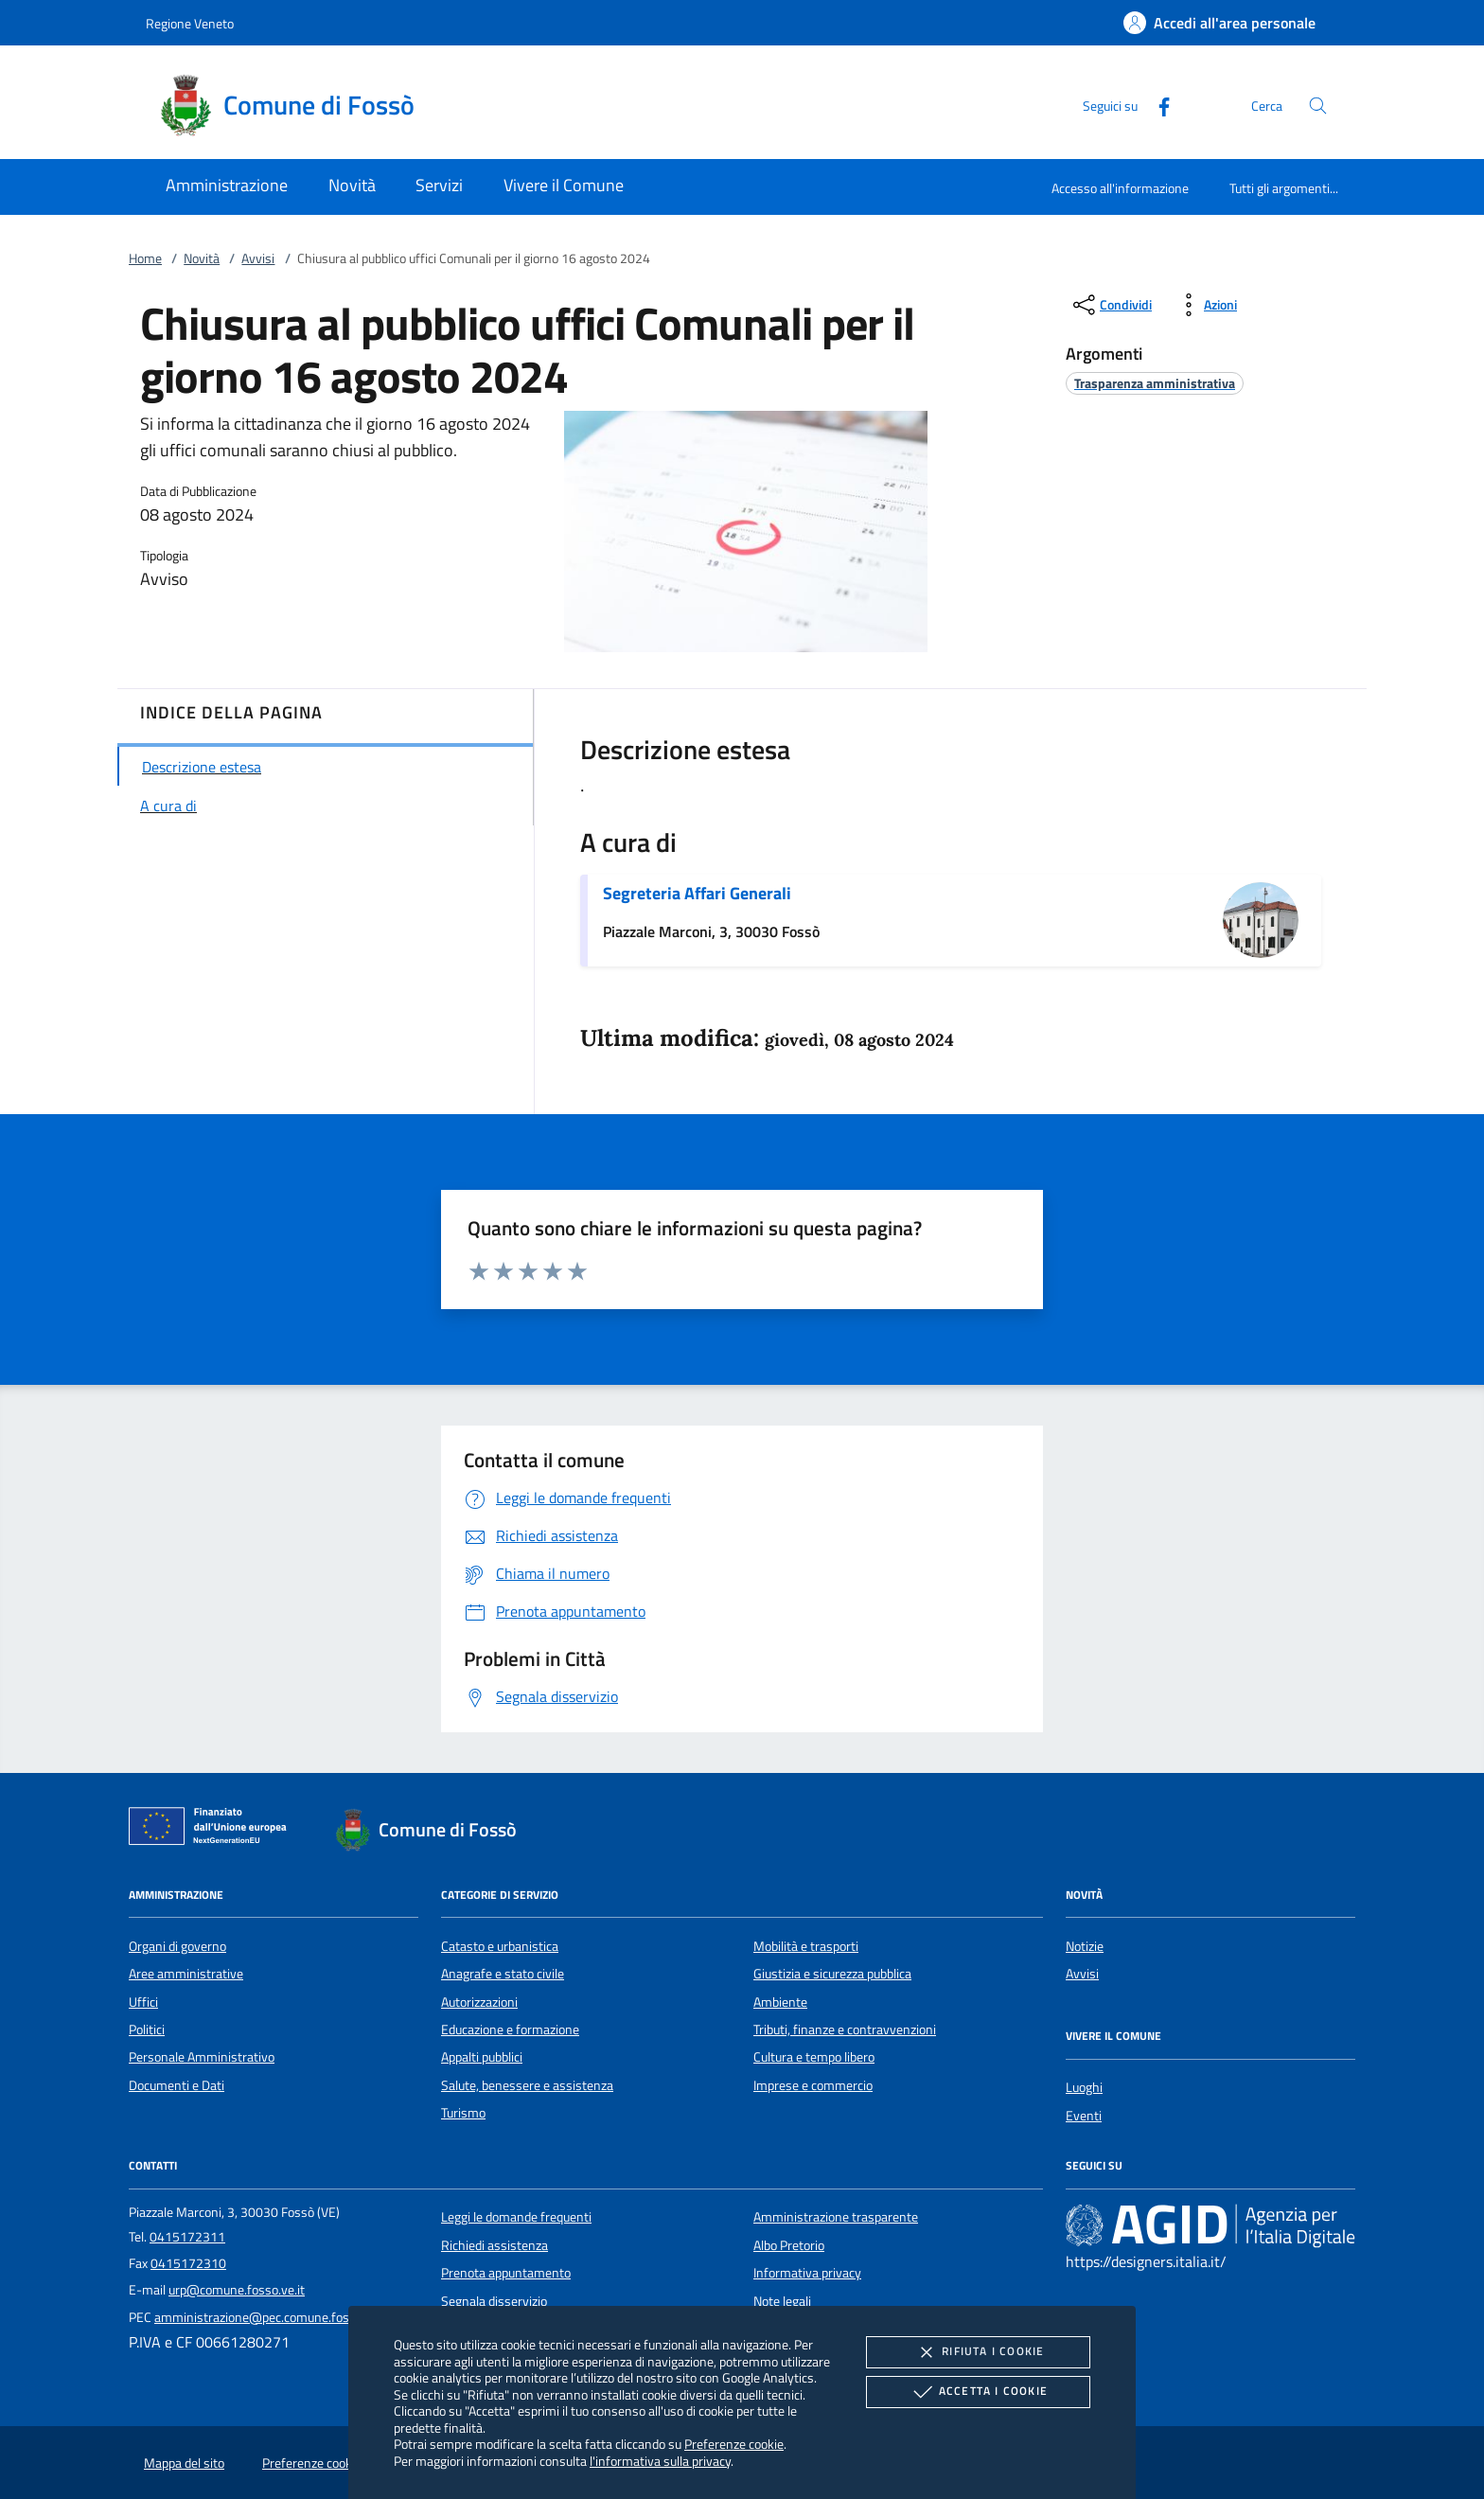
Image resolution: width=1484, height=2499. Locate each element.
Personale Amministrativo (201, 2057)
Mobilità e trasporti (805, 1946)
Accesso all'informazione (1120, 188)
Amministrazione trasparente (835, 2217)
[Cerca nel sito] (1318, 105)
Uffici (143, 2002)
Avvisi (257, 258)
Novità (202, 258)
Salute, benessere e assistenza (527, 2085)
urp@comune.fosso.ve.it (236, 2289)
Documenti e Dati (176, 2085)
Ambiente (780, 2002)
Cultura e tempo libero (813, 2057)
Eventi (1084, 2115)
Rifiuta (977, 2352)
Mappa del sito (184, 2463)
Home (145, 258)
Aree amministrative (186, 1973)
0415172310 (188, 2263)
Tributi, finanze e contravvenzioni (844, 2029)
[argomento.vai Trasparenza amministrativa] (1154, 383)
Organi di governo (177, 1946)
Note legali (782, 2301)
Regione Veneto (190, 23)
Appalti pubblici (481, 2057)
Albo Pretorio (788, 2245)
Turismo (463, 2112)
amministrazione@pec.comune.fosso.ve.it (271, 2317)
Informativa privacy (807, 2272)
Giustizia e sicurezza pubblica (832, 1973)
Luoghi (1084, 2087)
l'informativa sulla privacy (660, 2461)
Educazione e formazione (510, 2029)
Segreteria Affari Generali (697, 893)
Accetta (978, 2392)
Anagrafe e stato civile (502, 1973)
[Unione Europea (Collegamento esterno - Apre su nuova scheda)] (213, 1829)
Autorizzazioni (479, 2002)
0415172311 (187, 2236)
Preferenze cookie (734, 2444)
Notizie (1085, 1946)
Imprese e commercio (813, 2085)
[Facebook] (1156, 104)
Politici (147, 2029)
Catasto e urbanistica (499, 1946)
